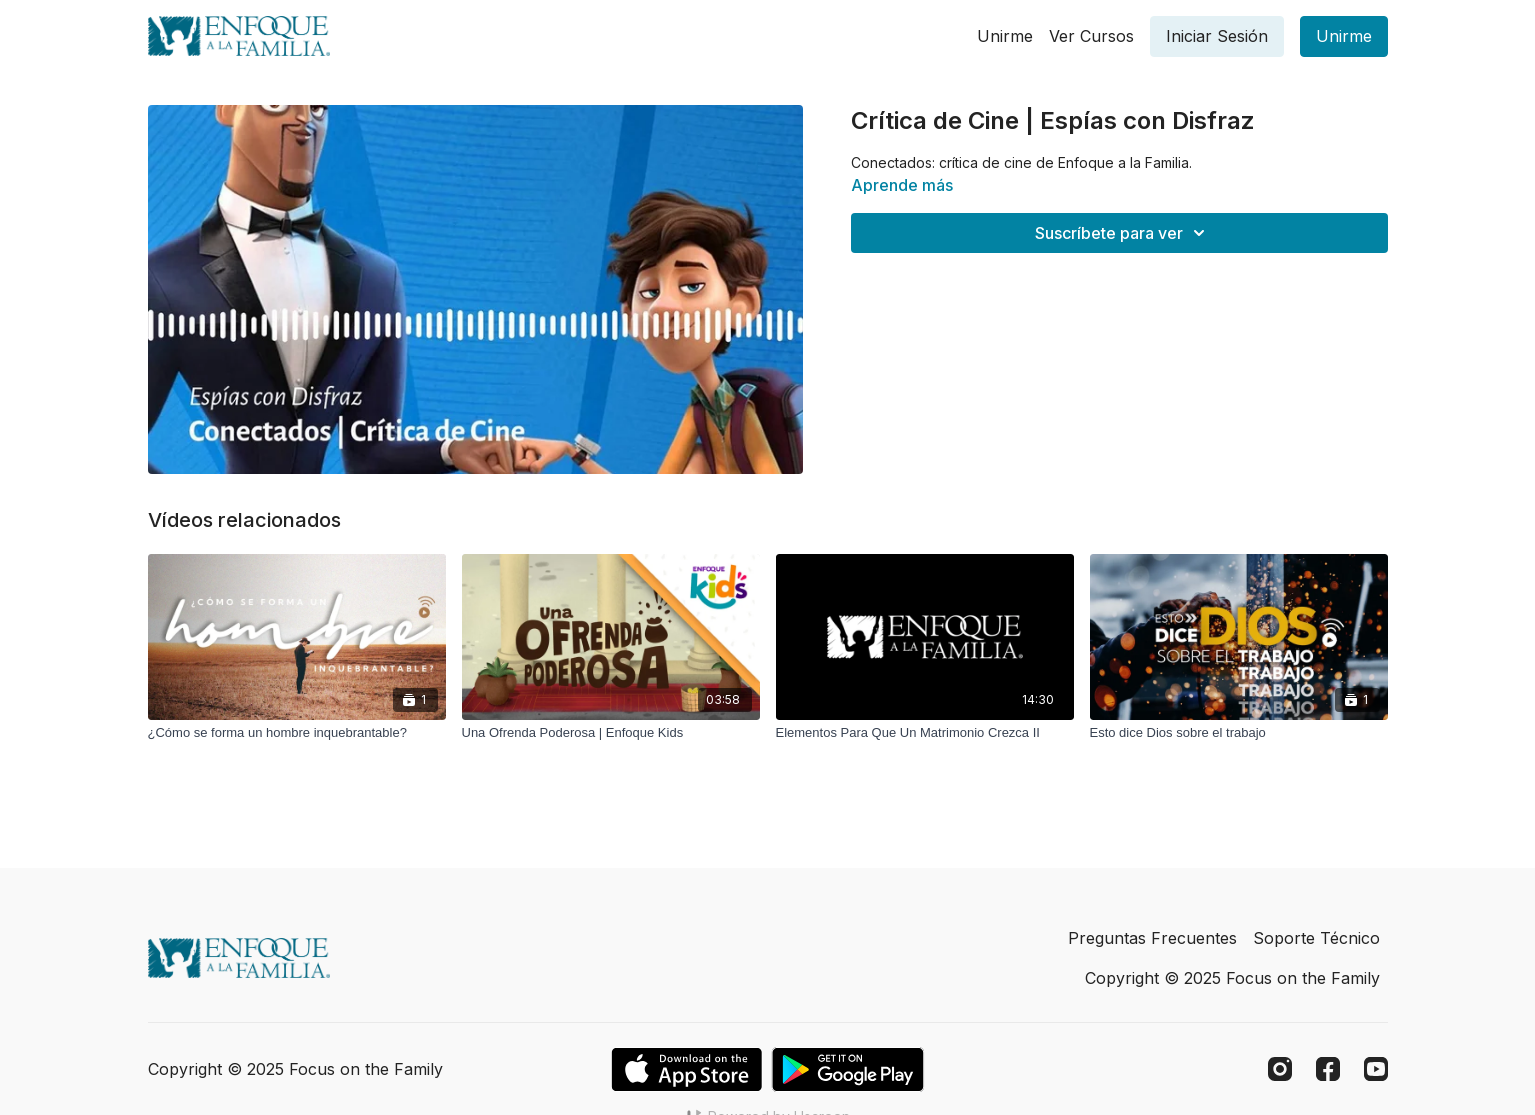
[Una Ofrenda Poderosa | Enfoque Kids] (611, 733)
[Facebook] (1328, 1069)
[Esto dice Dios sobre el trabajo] (1239, 733)
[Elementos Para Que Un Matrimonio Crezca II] (925, 733)
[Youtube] (1376, 1069)
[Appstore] (686, 1069)
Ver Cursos (1091, 36)
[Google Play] (848, 1069)
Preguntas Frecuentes (1152, 938)
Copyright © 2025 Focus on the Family (1232, 978)
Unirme (1005, 36)
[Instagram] (1280, 1069)
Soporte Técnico (1316, 938)
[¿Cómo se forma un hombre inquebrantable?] (297, 733)
